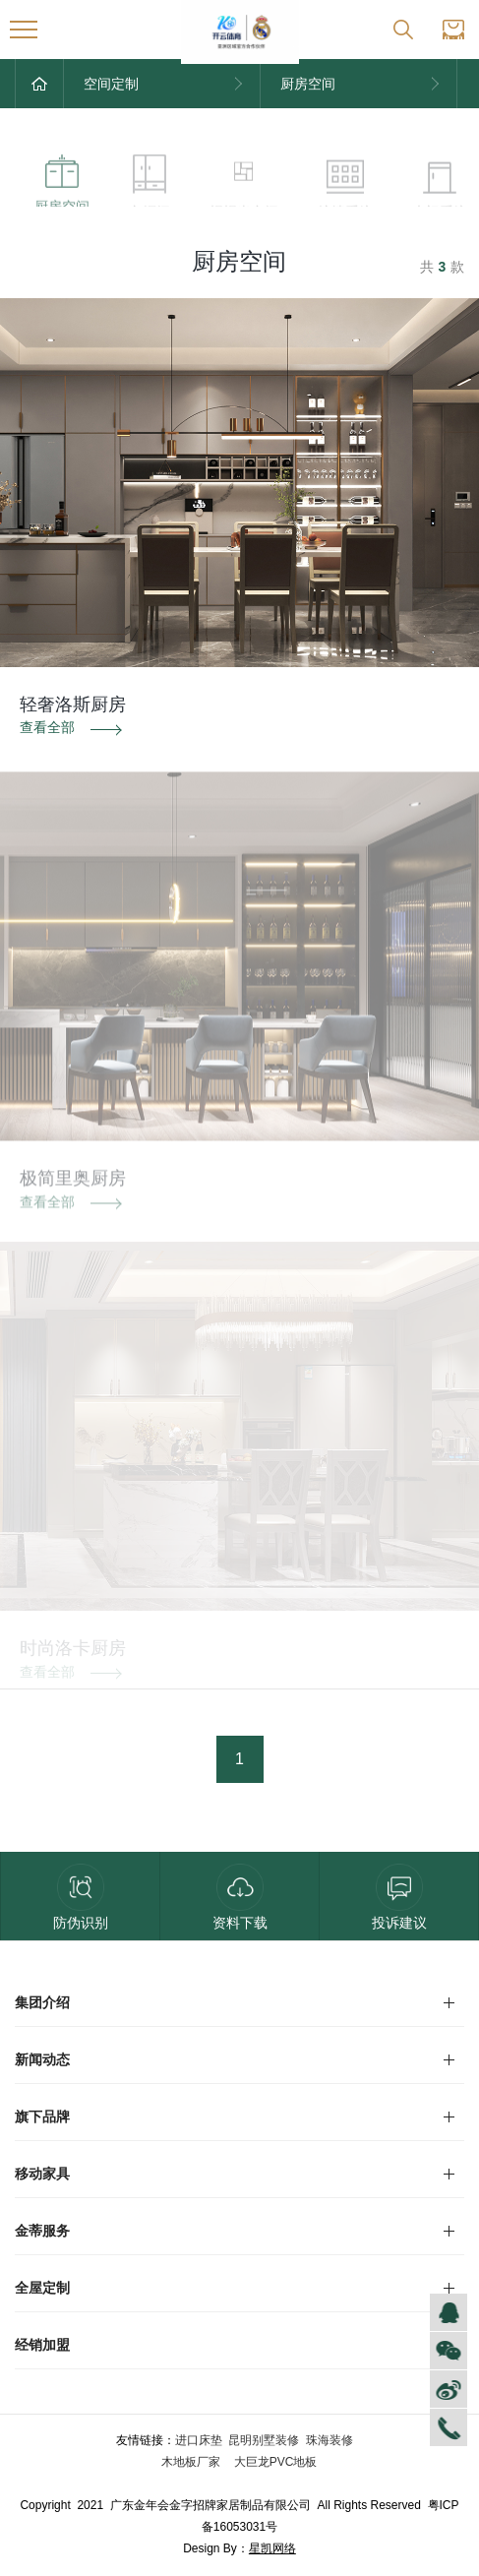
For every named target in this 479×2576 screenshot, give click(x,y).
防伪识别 (80, 1897)
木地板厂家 (192, 2462)
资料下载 (240, 1897)
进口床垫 (198, 2440)
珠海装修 (329, 2440)
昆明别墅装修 (263, 2440)
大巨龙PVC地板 (273, 2462)
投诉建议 (399, 1897)
